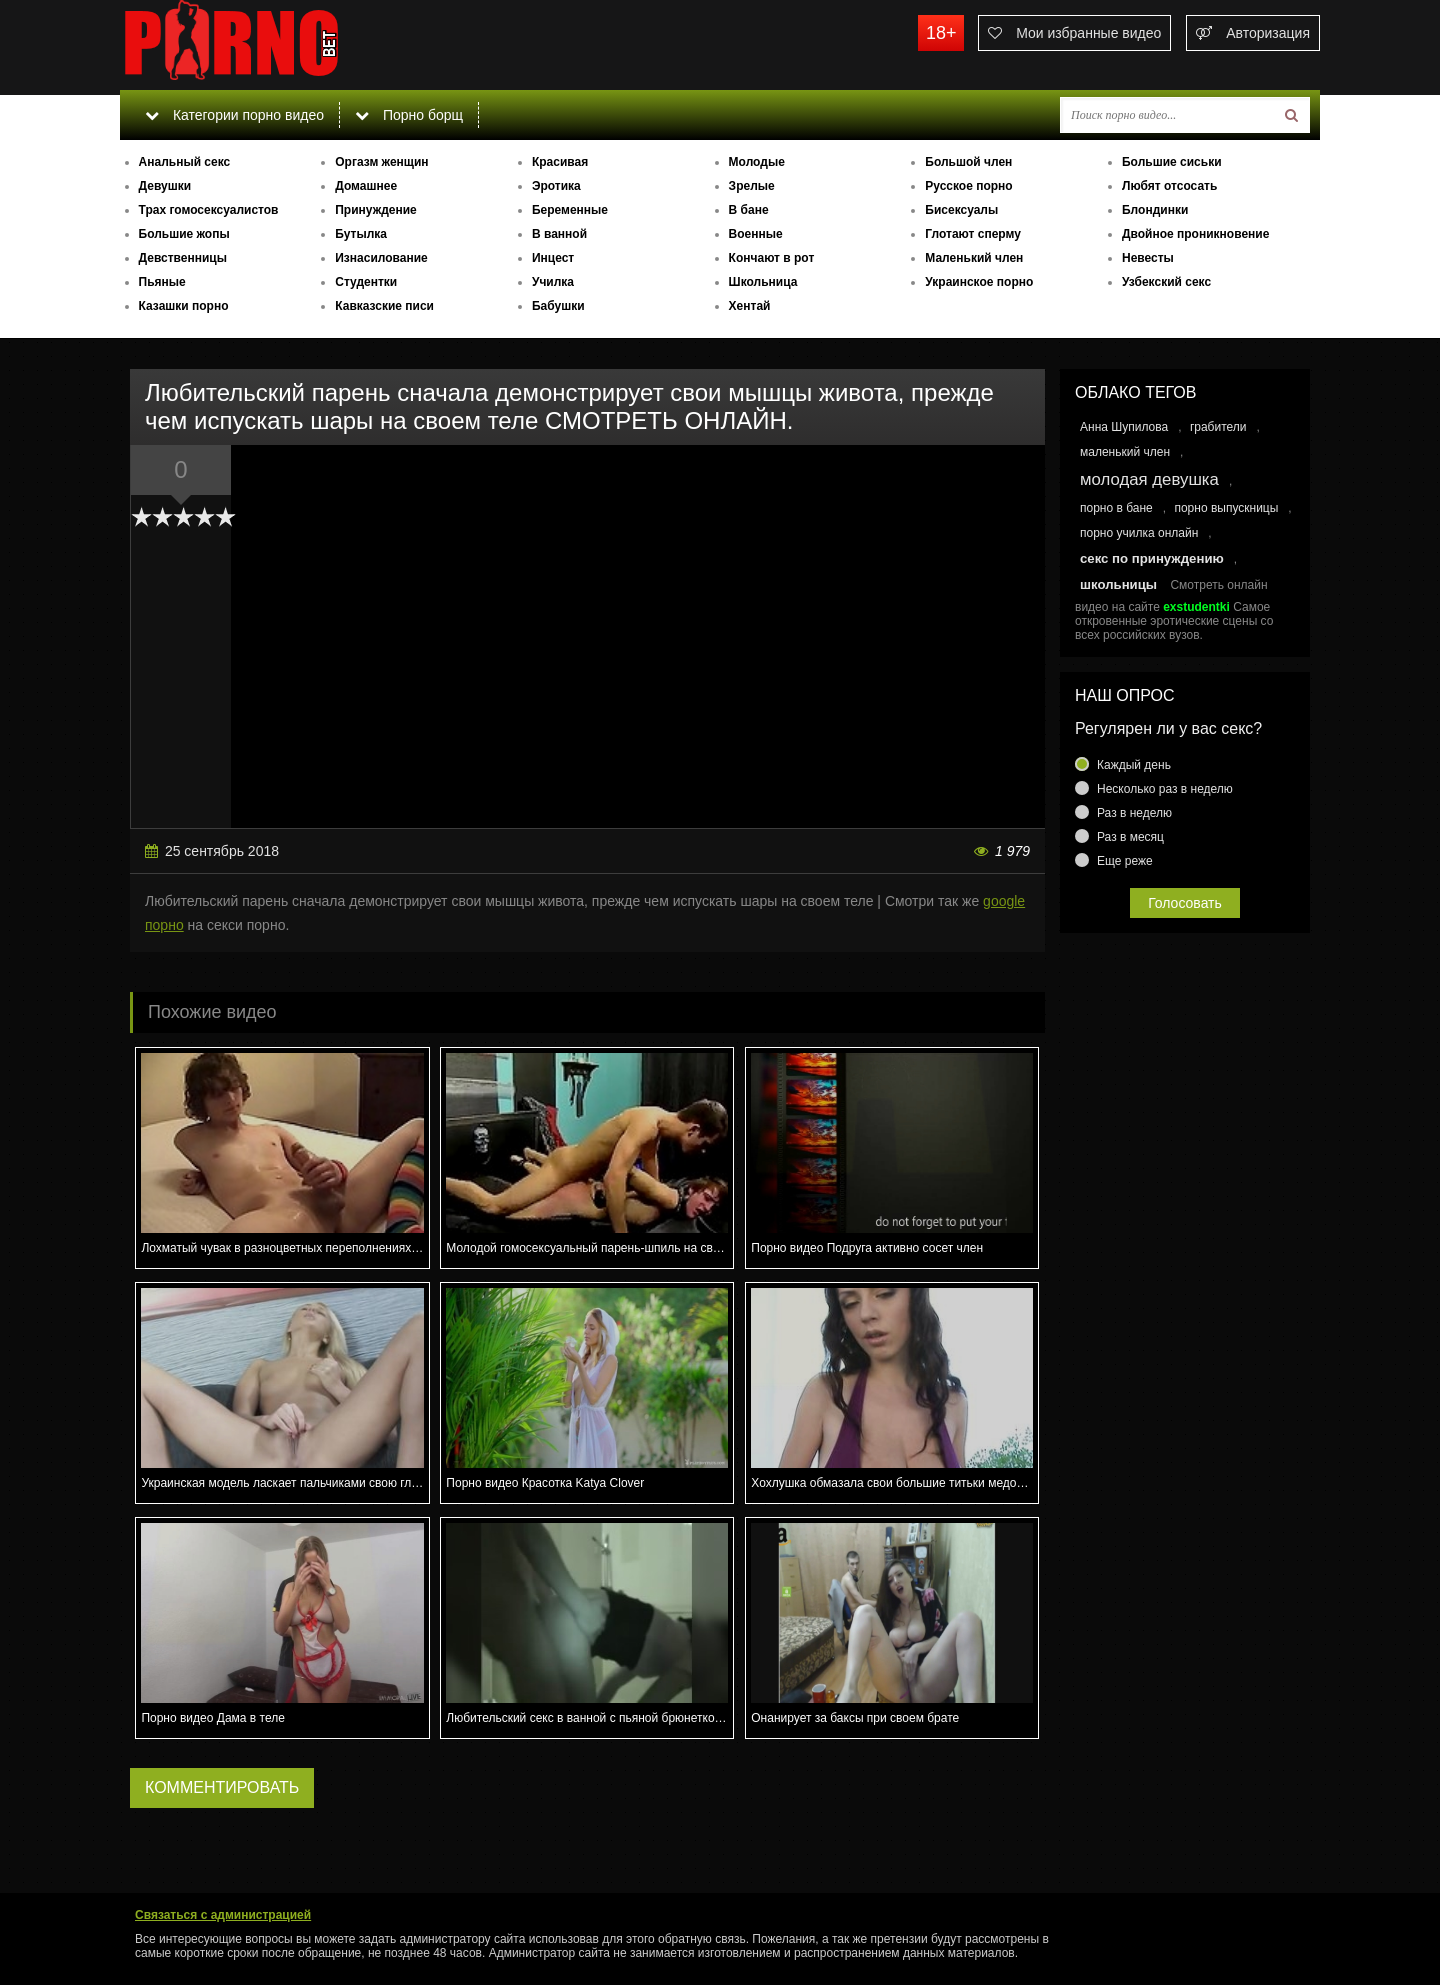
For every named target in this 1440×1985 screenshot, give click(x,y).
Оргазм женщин (381, 162)
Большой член (968, 162)
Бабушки (558, 306)
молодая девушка (1149, 479)
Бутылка (361, 234)
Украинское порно (979, 282)
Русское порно (968, 186)
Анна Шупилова (1124, 427)
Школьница (763, 282)
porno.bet (270, 45)
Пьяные (162, 282)
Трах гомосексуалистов (209, 210)
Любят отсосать (1169, 186)
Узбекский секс (1166, 282)
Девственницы (183, 258)
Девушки (165, 186)
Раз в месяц (1130, 837)
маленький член (1125, 452)
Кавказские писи (384, 306)
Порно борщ (409, 115)
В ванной (559, 234)
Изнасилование (381, 258)
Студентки (366, 282)
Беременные (570, 210)
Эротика (556, 186)
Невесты (1148, 258)
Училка (553, 282)
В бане (749, 210)
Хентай (750, 306)
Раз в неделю (1134, 813)
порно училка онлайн (1139, 533)
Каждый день (1134, 765)
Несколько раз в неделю (1165, 789)
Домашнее (366, 186)
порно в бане (1116, 508)
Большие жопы (184, 234)
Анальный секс (185, 162)
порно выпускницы (1226, 508)
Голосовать (1185, 903)
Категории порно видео (234, 115)
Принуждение (376, 210)
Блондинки (1155, 210)
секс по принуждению (1152, 558)
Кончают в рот (772, 258)
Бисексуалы (961, 210)
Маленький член (974, 258)
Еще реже (1125, 861)
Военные (756, 234)
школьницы (1118, 584)
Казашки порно (184, 306)
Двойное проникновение (1195, 234)
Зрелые (752, 186)
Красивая (560, 162)
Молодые (757, 162)
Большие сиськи (1172, 162)
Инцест (553, 258)
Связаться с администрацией (223, 1915)
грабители (1218, 427)
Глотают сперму (973, 234)
